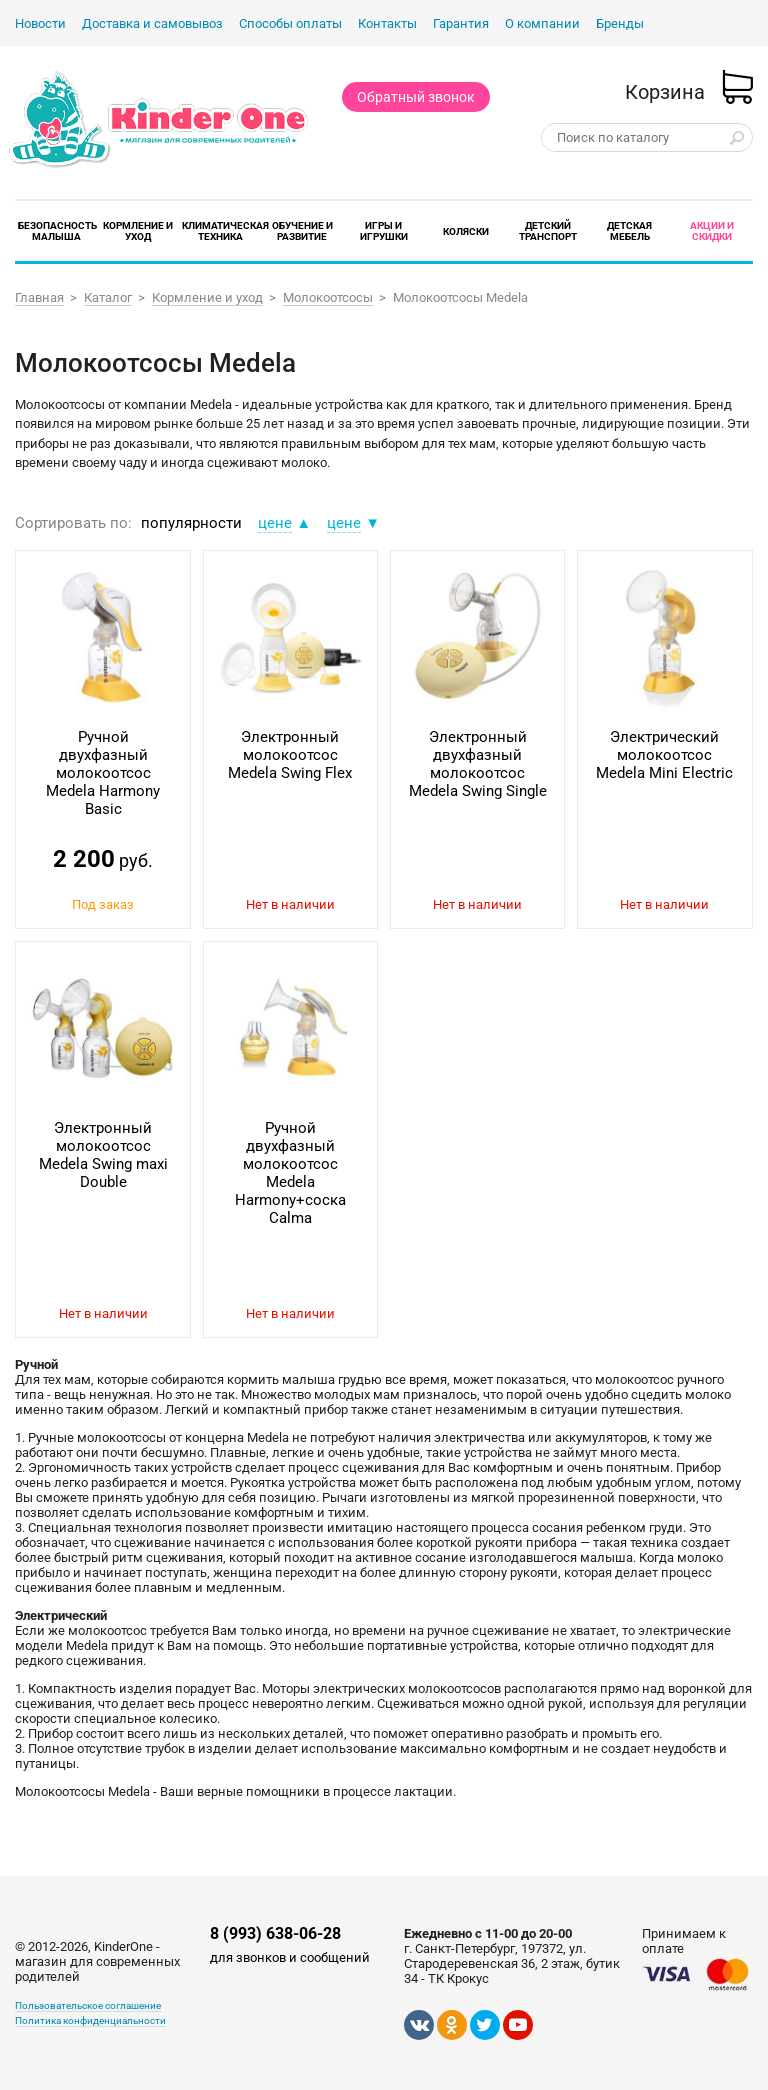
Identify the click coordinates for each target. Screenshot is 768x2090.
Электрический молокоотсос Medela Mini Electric (664, 755)
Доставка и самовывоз (152, 23)
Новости (40, 23)
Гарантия (461, 23)
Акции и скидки (712, 231)
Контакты (387, 23)
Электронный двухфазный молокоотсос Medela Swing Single (478, 764)
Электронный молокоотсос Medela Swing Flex (290, 755)
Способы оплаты (290, 23)
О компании (542, 23)
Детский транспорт (548, 231)
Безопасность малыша (57, 231)
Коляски (466, 231)
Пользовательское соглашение (88, 2005)
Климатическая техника (225, 231)
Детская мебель (629, 231)
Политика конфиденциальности (90, 2020)
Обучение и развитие (302, 231)
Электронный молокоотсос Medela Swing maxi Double (103, 1155)
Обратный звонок (416, 97)
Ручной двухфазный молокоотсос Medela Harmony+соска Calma (290, 1173)
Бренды (620, 23)
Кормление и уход (138, 231)
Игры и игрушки (384, 231)
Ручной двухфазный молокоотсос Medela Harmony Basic (103, 773)
